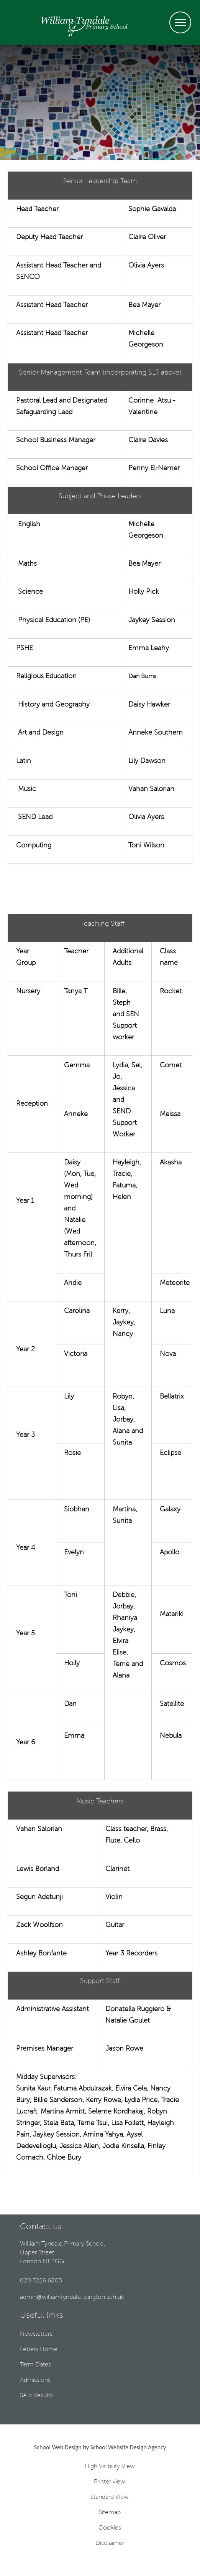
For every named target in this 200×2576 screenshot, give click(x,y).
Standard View (109, 2497)
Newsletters (36, 2334)
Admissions (35, 2380)
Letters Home (38, 2349)
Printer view (109, 2482)
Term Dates (35, 2365)
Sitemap (110, 2513)
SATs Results (36, 2396)
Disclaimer (109, 2543)
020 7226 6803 (41, 2281)
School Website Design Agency (128, 2447)
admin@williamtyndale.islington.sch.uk (72, 2297)
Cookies (109, 2528)
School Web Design (58, 2447)
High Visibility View (110, 2467)
